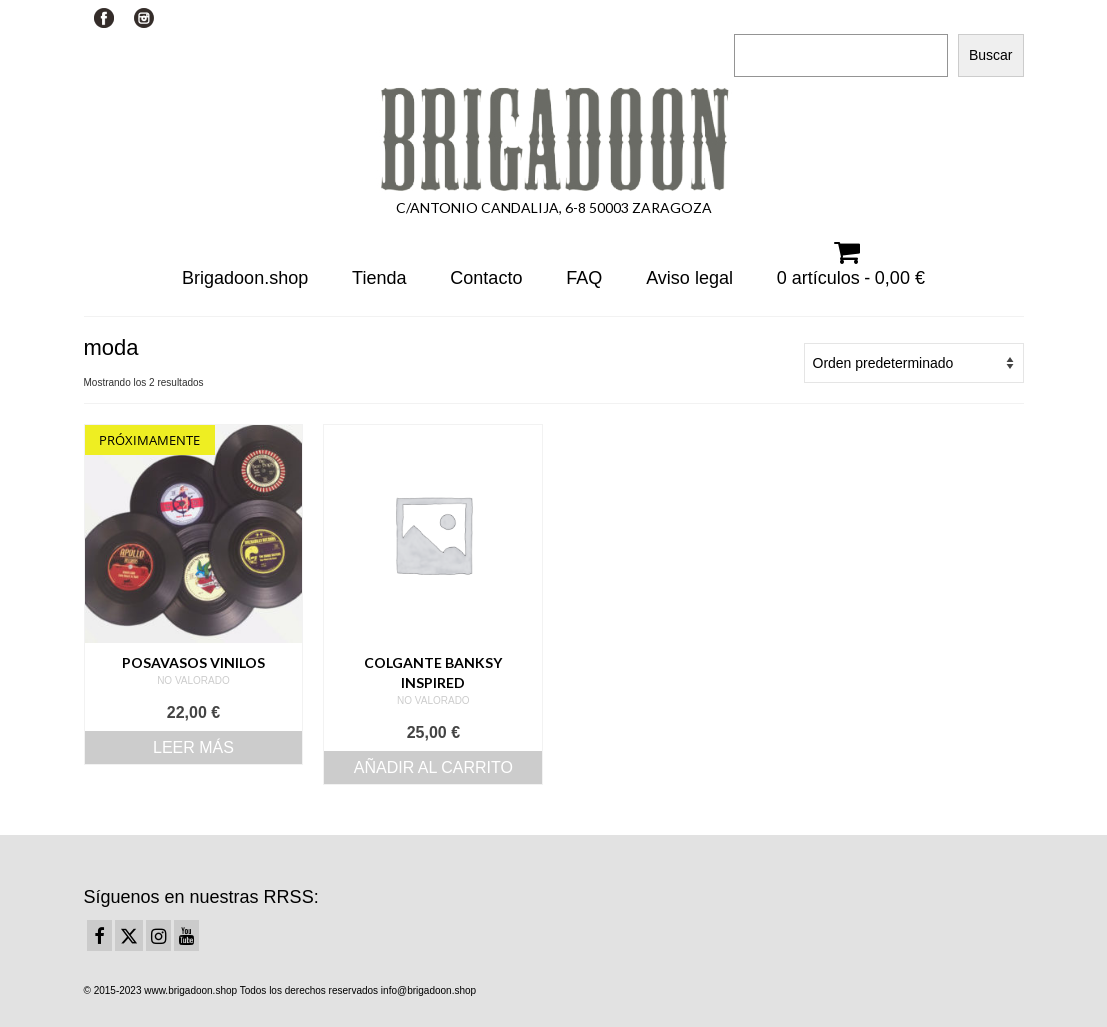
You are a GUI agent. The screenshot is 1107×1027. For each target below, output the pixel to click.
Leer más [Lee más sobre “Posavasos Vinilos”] (193, 747)
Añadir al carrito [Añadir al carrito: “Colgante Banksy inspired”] (433, 767)
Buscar (757, 16)
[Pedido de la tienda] (914, 363)
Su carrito (311, 17)
